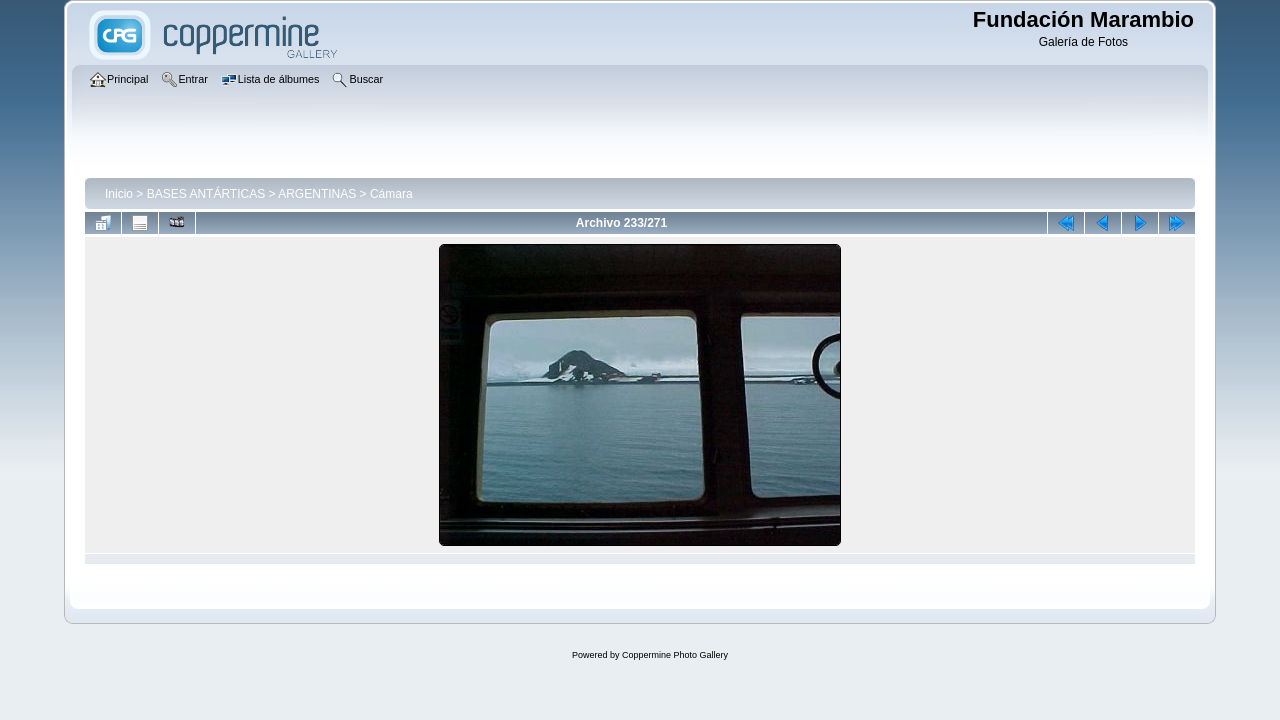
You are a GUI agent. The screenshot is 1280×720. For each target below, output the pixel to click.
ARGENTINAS (317, 194)
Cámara (391, 194)
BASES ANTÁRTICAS (206, 194)
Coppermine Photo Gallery (675, 655)
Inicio (119, 194)
